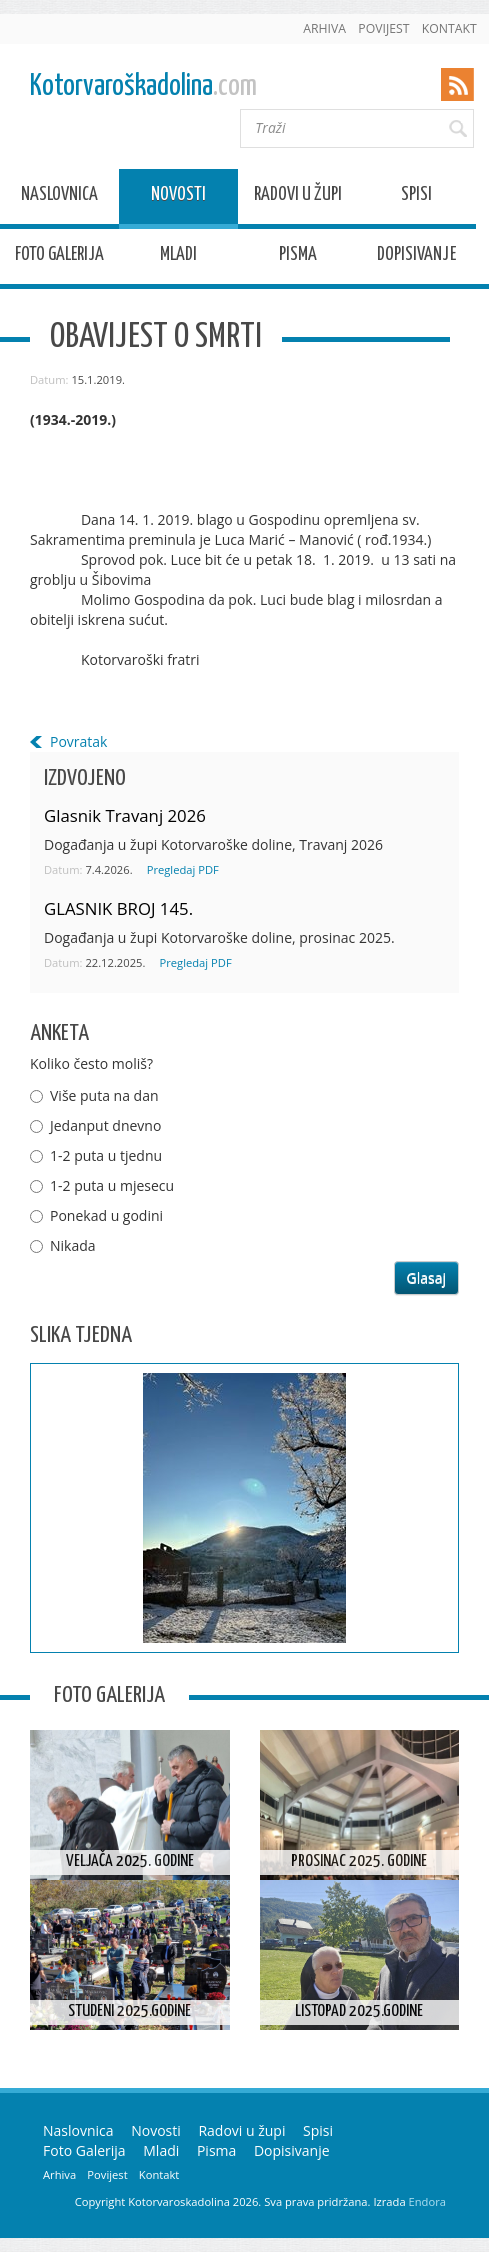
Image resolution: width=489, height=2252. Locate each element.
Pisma (298, 257)
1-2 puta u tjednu (106, 1155)
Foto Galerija (59, 257)
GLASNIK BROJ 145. (118, 908)
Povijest (383, 28)
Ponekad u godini (106, 1215)
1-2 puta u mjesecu (112, 1185)
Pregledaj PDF (183, 869)
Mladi (178, 257)
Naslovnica (59, 197)
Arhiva (324, 28)
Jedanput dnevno (105, 1125)
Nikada (73, 1245)
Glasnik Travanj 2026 (125, 815)
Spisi (416, 197)
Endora (427, 2201)
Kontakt (449, 28)
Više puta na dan (104, 1095)
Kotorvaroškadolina (143, 86)
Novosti (178, 197)
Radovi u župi (298, 197)
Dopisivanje (416, 257)
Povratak (78, 741)
